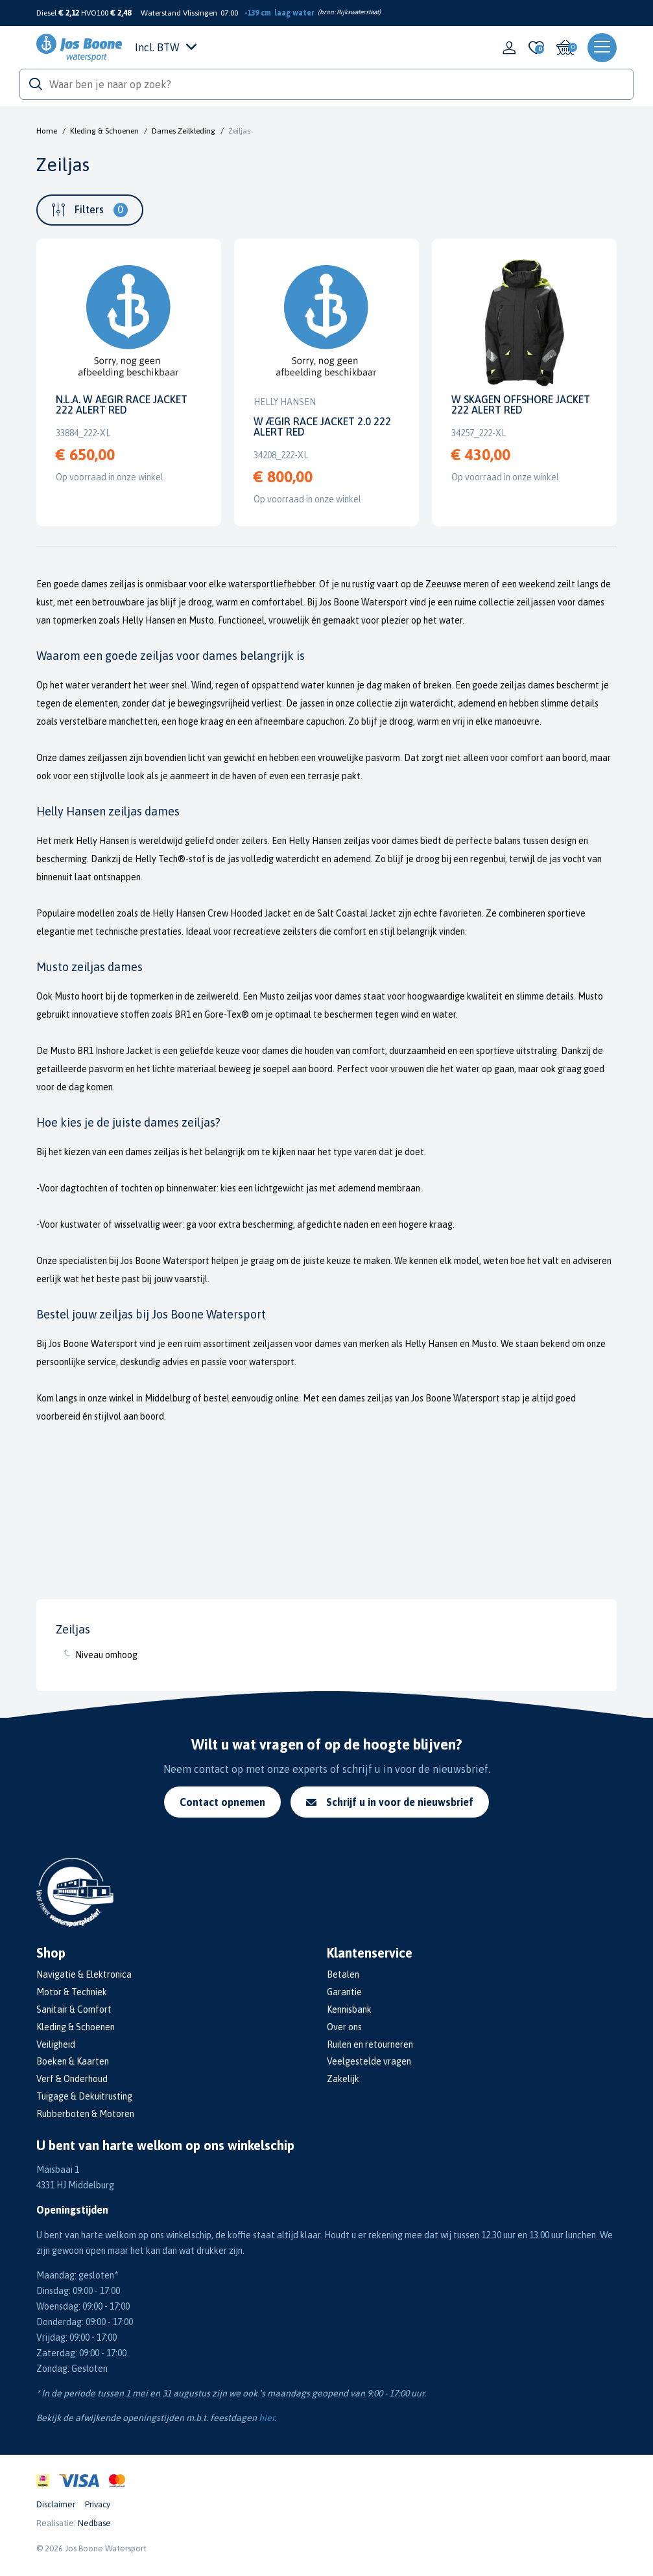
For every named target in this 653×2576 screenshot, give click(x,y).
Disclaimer (55, 2504)
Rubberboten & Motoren (85, 2114)
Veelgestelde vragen (369, 2061)
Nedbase (94, 2523)
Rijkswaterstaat (358, 12)
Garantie (344, 1992)
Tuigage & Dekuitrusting (84, 2096)
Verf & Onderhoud (72, 2079)
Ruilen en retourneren (370, 2044)
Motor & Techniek (71, 1992)
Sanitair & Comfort (74, 2009)
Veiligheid (55, 2044)
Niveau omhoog (106, 1655)
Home (46, 131)
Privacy (97, 2504)
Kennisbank (349, 2009)
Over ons (344, 2027)
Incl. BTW (165, 47)
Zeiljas (239, 131)
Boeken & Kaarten (72, 2061)
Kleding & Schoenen (104, 131)
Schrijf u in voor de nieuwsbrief (389, 1802)
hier (266, 2418)
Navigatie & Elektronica (84, 1974)
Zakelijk (343, 2079)
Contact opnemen (222, 1802)
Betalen (343, 1974)
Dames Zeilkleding (183, 131)
